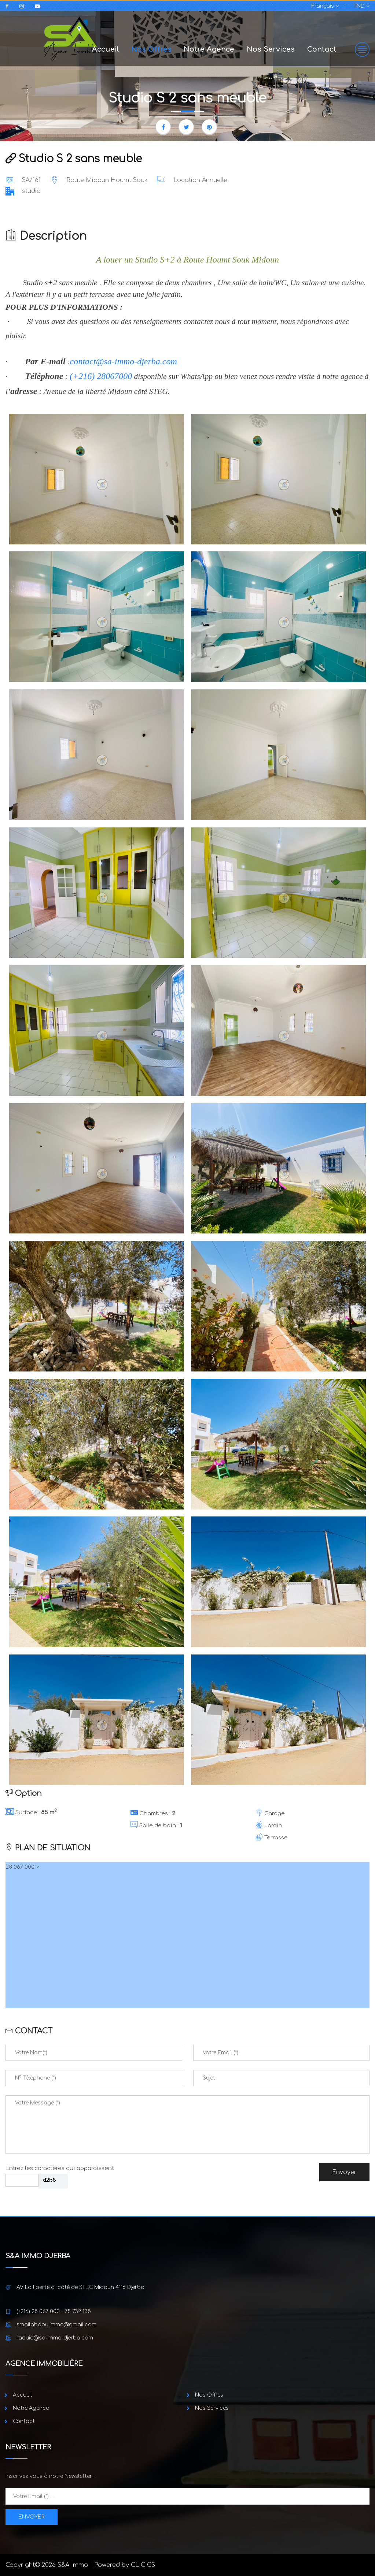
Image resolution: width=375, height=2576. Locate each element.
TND (361, 6)
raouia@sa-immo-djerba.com (54, 2338)
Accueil (105, 49)
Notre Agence (209, 49)
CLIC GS (143, 2565)
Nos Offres (151, 49)
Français (325, 6)
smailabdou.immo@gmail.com (56, 2324)
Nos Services (271, 49)
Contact (322, 49)
